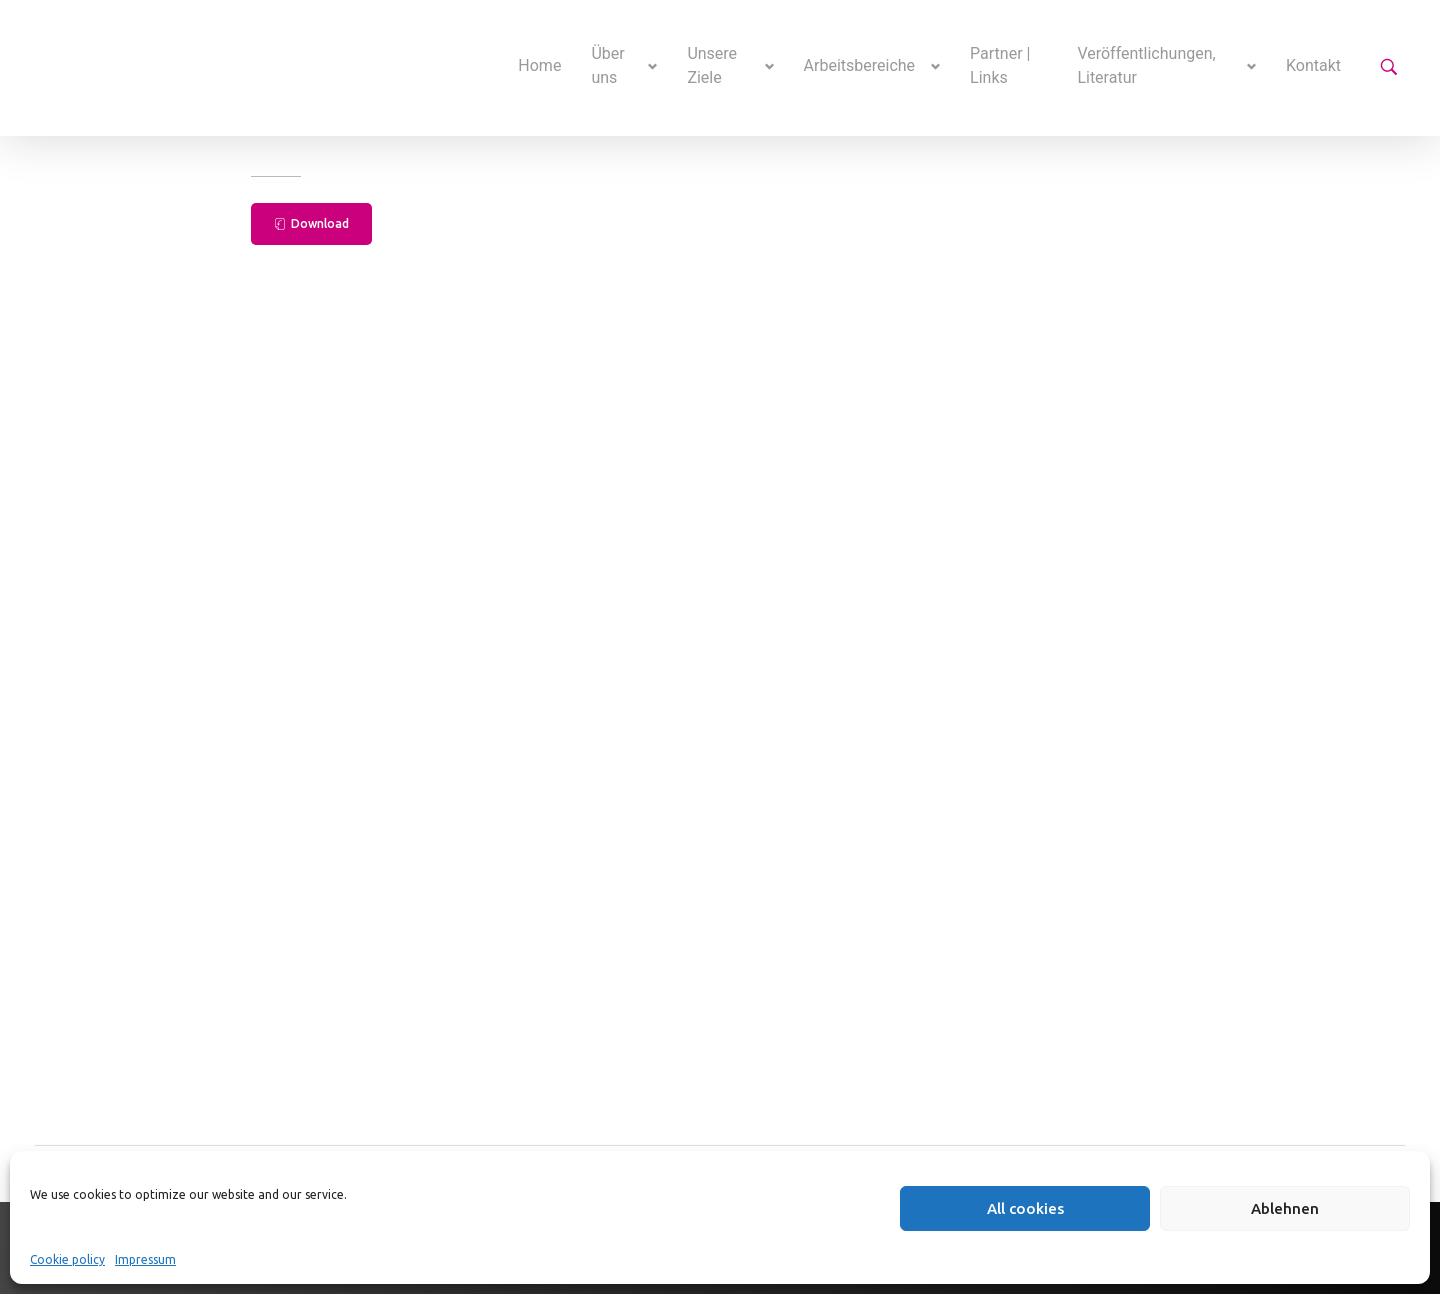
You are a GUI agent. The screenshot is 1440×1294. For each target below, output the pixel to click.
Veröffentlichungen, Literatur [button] (1146, 65)
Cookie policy (67, 1259)
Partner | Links (1000, 65)
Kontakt (1313, 65)
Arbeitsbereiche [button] (860, 65)
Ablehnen (1285, 1208)
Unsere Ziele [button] (712, 65)
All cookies (1025, 1208)
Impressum (145, 1259)
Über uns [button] (607, 65)
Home (539, 65)
